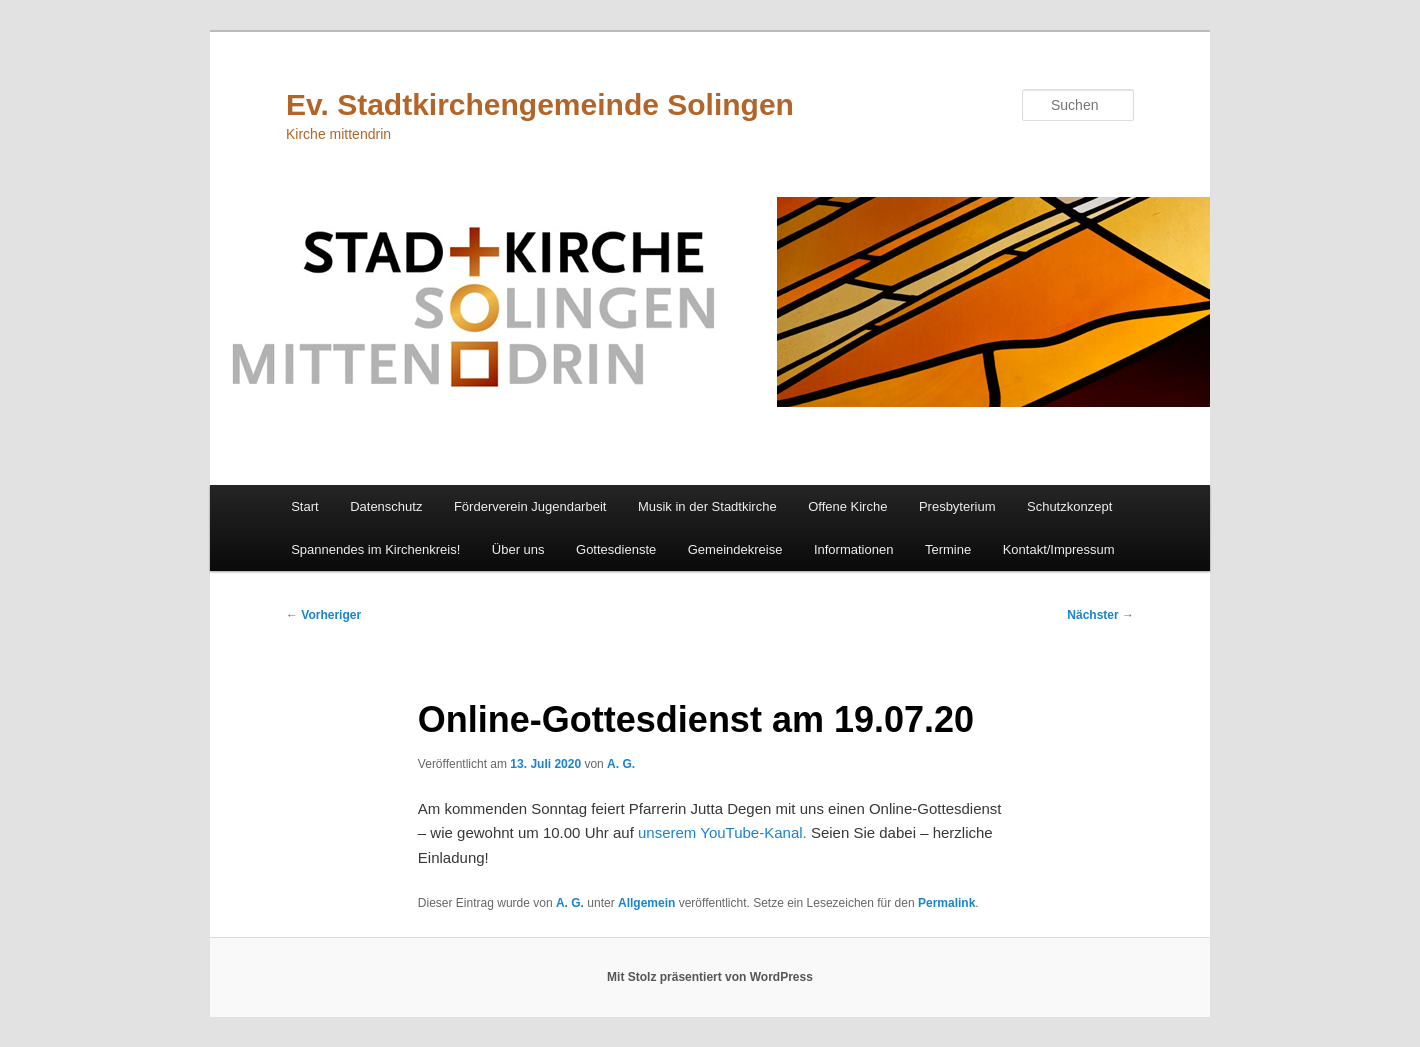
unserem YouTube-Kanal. (722, 832)
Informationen (854, 549)
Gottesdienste (616, 549)
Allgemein (646, 903)
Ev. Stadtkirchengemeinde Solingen (540, 104)
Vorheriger (323, 615)
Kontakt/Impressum (1059, 549)
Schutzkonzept (1069, 506)
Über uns (518, 549)
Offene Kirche (847, 506)
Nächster (1100, 615)
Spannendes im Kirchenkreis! (375, 549)
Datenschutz (386, 506)
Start (304, 506)
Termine (948, 549)
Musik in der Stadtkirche (707, 506)
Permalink (946, 903)
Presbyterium (957, 506)
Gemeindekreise (735, 549)
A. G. (621, 764)
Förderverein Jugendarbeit (530, 506)
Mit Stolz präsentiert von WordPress (710, 977)
